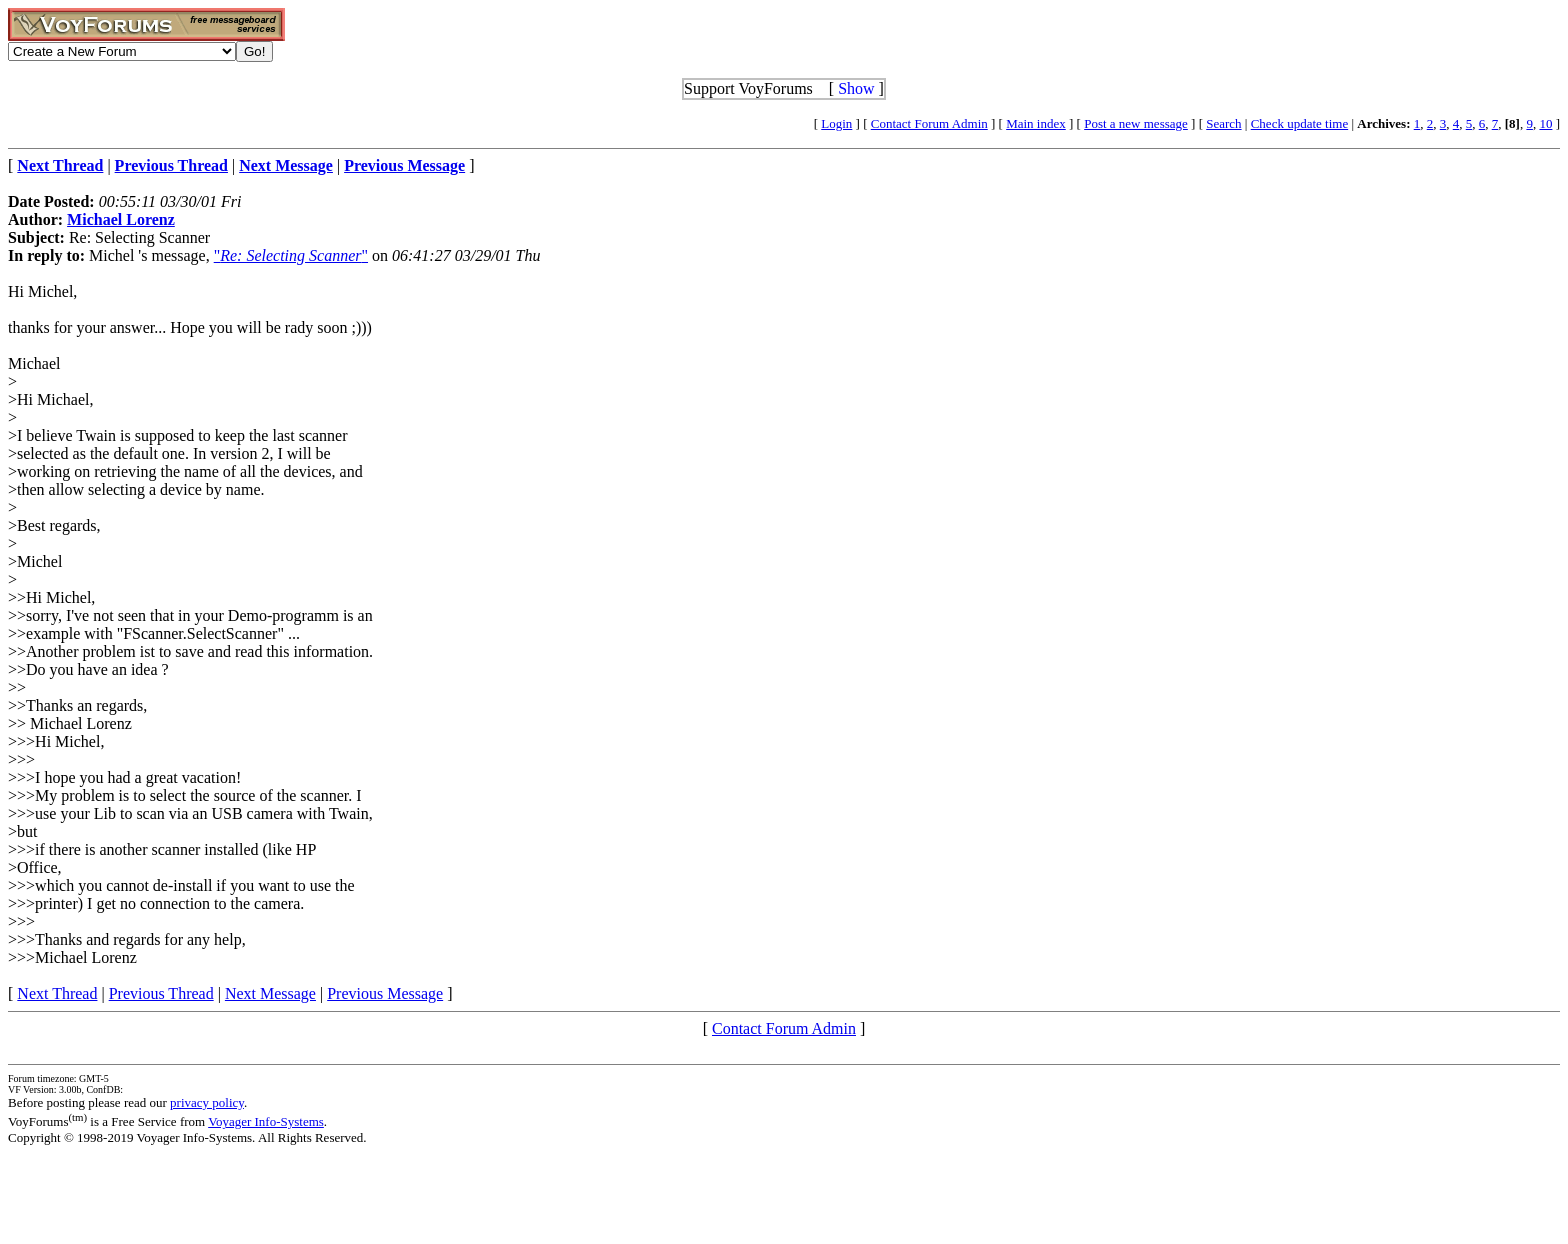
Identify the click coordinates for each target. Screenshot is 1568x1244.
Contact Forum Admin (929, 123)
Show (856, 88)
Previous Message (385, 993)
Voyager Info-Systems (266, 1121)
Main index (1036, 123)
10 (1545, 123)
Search (1223, 123)
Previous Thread (161, 993)
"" (291, 255)
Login (836, 123)
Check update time (1299, 123)
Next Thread (57, 993)
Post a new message (1136, 123)
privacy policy (207, 1102)
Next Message (270, 993)
